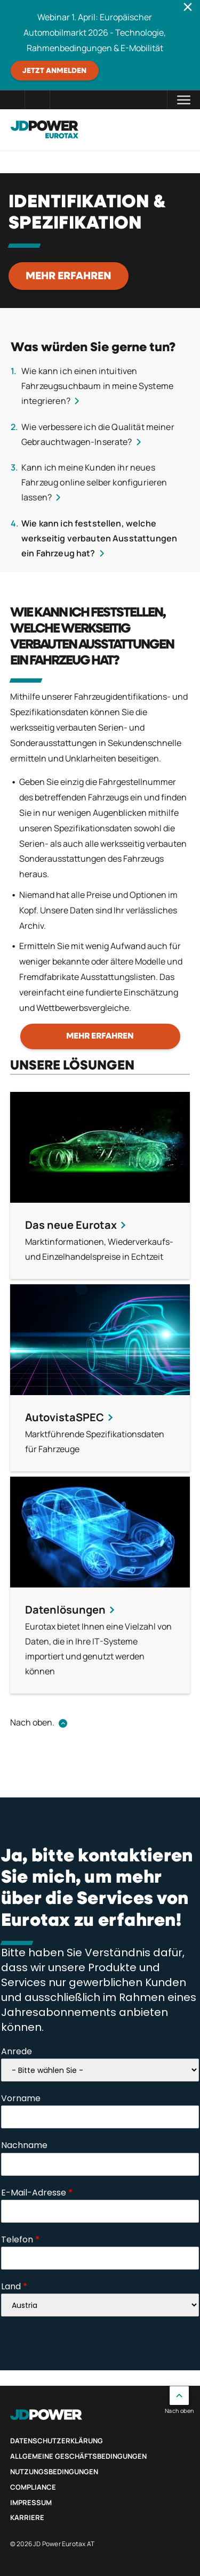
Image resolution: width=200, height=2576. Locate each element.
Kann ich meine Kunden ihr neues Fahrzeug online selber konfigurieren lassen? (94, 482)
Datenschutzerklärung (56, 2440)
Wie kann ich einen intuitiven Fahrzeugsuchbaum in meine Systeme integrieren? (97, 386)
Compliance (33, 2487)
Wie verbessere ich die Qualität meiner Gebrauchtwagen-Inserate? (97, 434)
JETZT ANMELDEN (54, 71)
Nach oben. (32, 1722)
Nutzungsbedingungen (54, 2471)
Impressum (31, 2502)
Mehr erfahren (68, 276)
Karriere (27, 2517)
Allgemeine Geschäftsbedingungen (78, 2456)
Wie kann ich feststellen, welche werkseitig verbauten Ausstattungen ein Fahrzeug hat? (99, 538)
